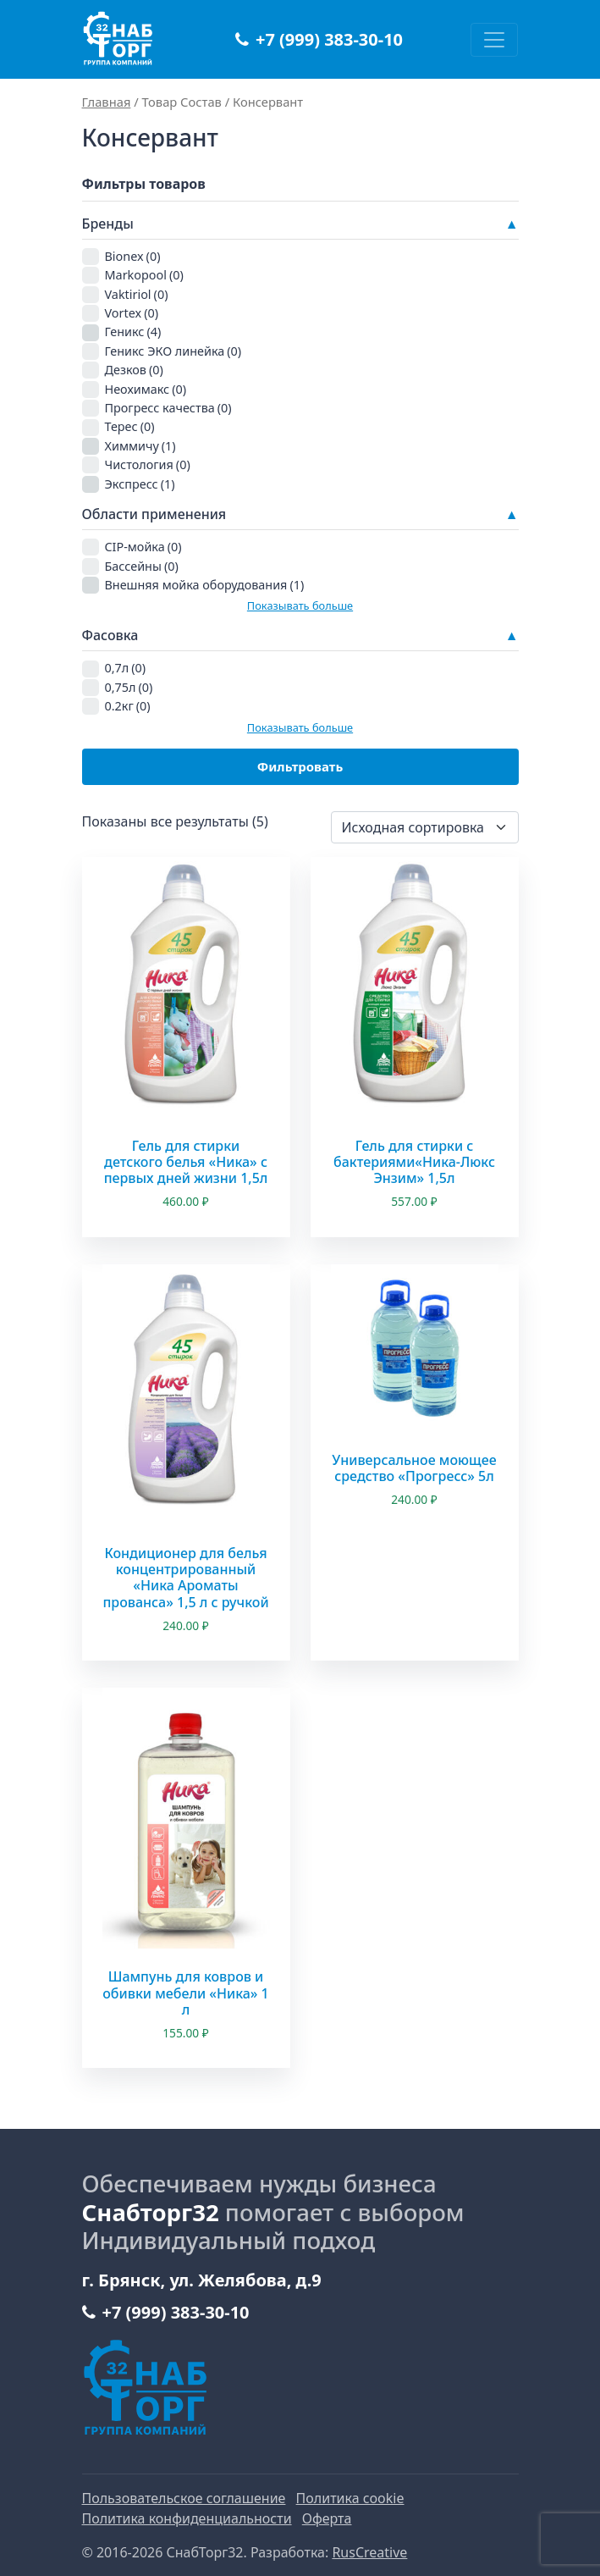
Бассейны (142, 566)
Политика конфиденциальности (187, 2518)
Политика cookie (350, 2498)
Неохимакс (146, 389)
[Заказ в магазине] (425, 827)
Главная (106, 101)
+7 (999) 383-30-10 (319, 39)
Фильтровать (300, 766)
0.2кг (128, 706)
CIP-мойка (143, 547)
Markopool (144, 275)
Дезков (134, 370)
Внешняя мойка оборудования (205, 585)
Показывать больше (300, 605)
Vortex (132, 313)
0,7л (125, 668)
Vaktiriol (136, 294)
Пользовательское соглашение (184, 2498)
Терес (130, 426)
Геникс (133, 331)
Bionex (133, 256)
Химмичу (140, 446)
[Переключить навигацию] (494, 40)
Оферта (327, 2518)
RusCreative (369, 2552)
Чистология (147, 464)
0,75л (129, 687)
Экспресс (140, 484)
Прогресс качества (168, 408)
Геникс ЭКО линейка (173, 351)
